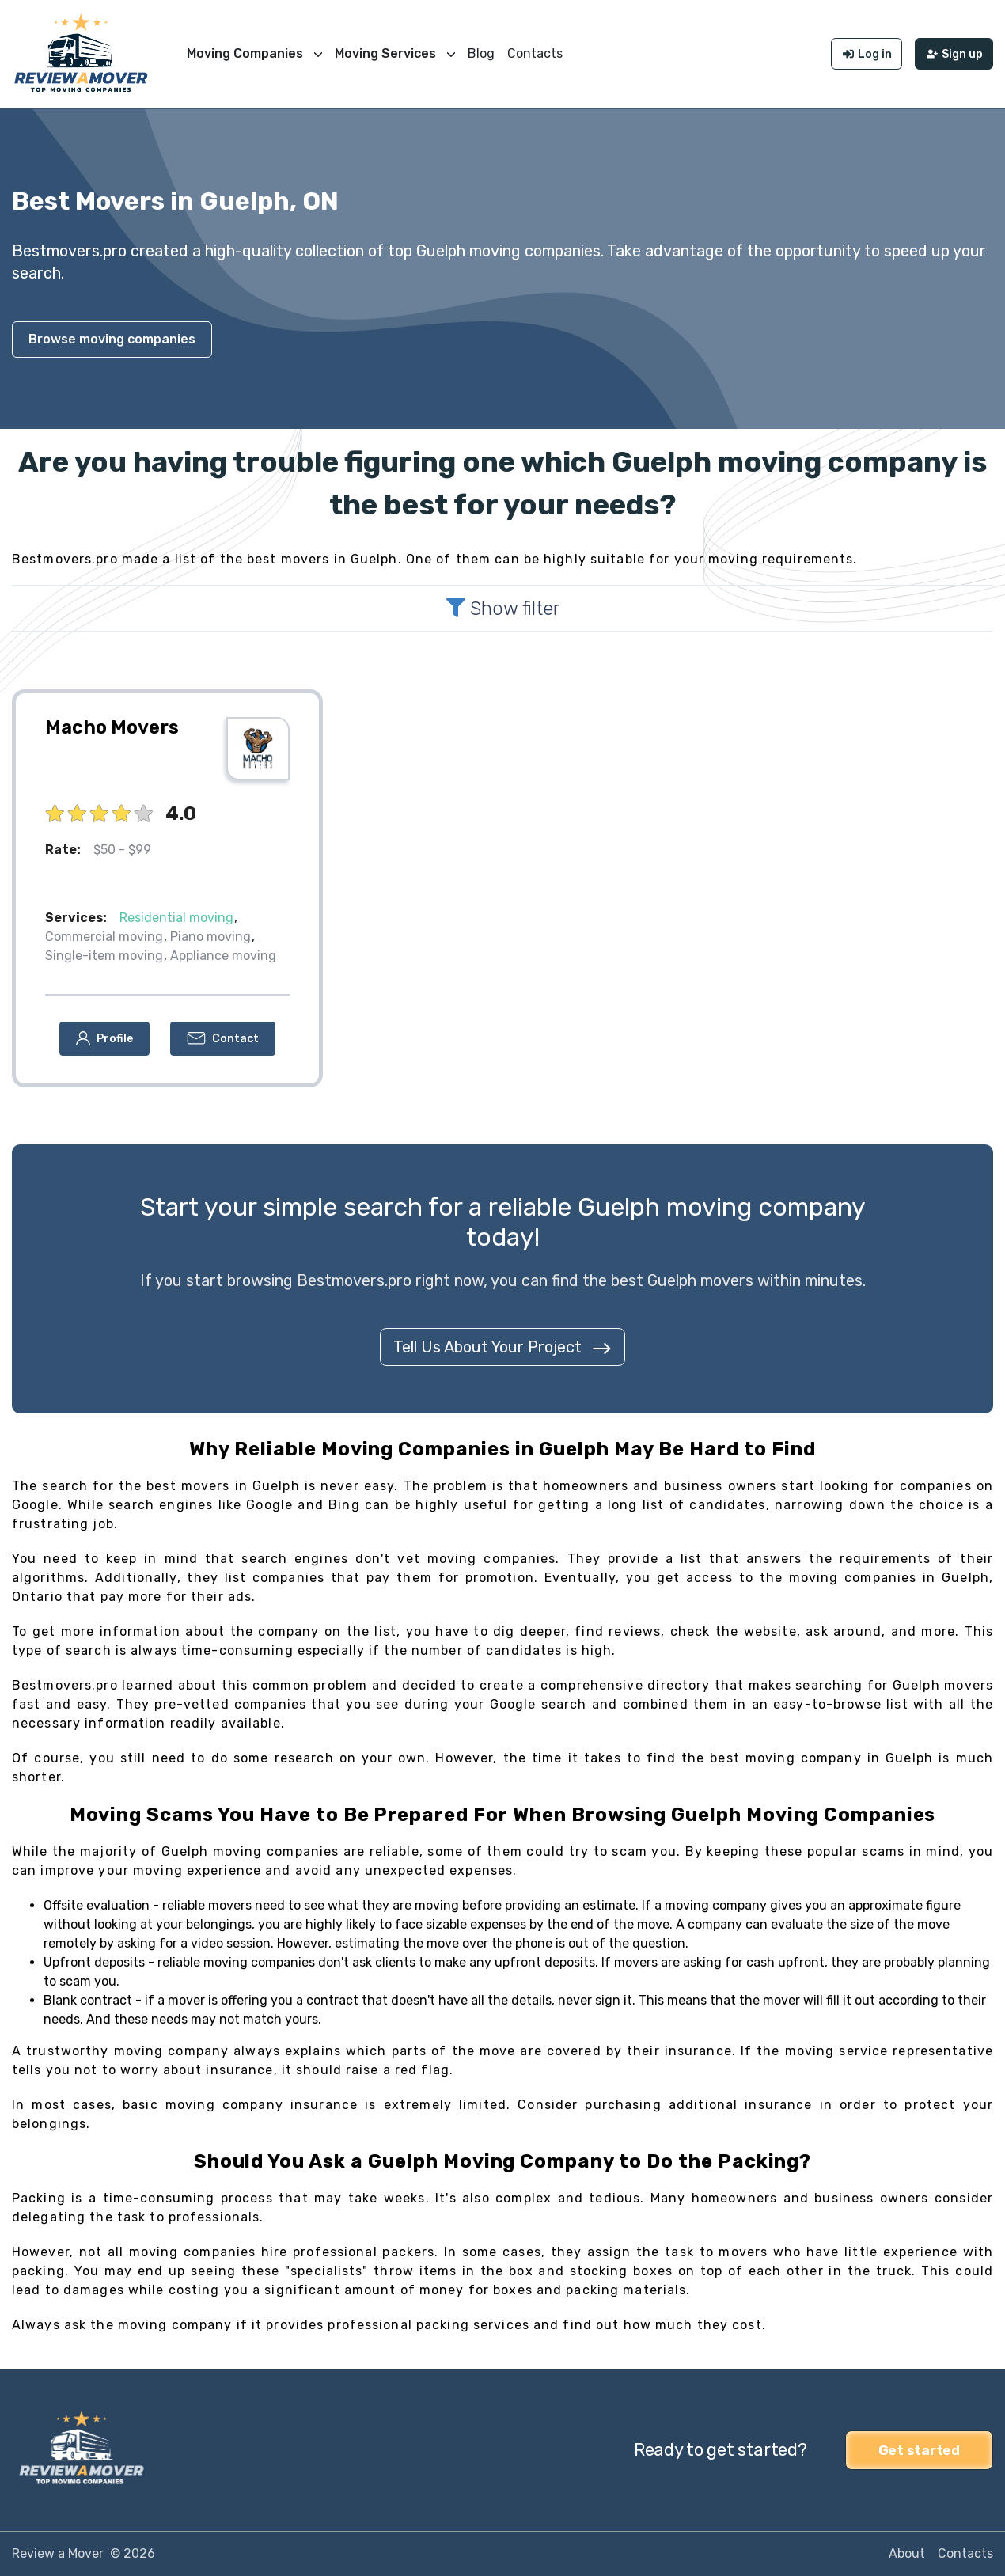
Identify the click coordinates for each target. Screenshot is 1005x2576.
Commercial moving (104, 936)
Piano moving (210, 936)
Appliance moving (223, 955)
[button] (104, 1039)
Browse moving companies (111, 339)
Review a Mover (58, 2553)
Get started (919, 2450)
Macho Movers (112, 727)
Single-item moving (104, 955)
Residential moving (176, 917)
